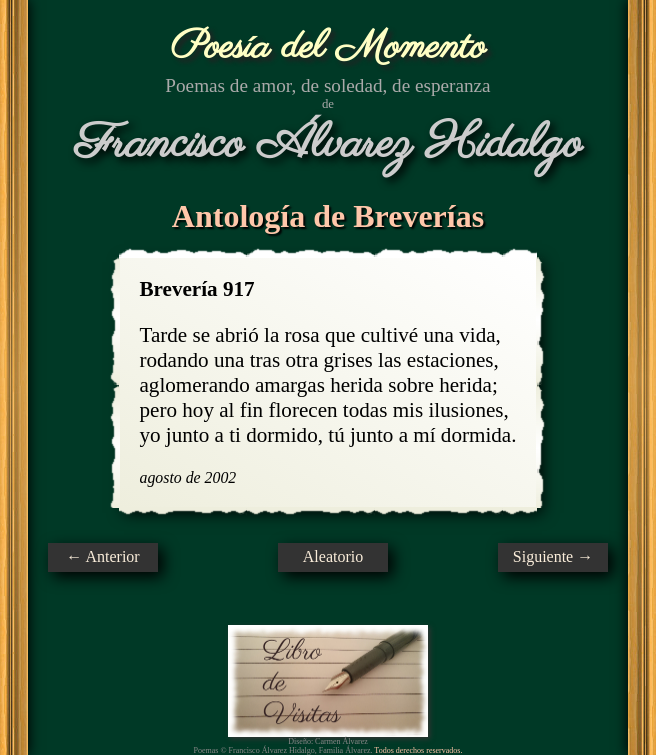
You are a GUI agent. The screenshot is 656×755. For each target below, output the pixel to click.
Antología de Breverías (328, 216)
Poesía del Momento (328, 47)
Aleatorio (333, 556)
